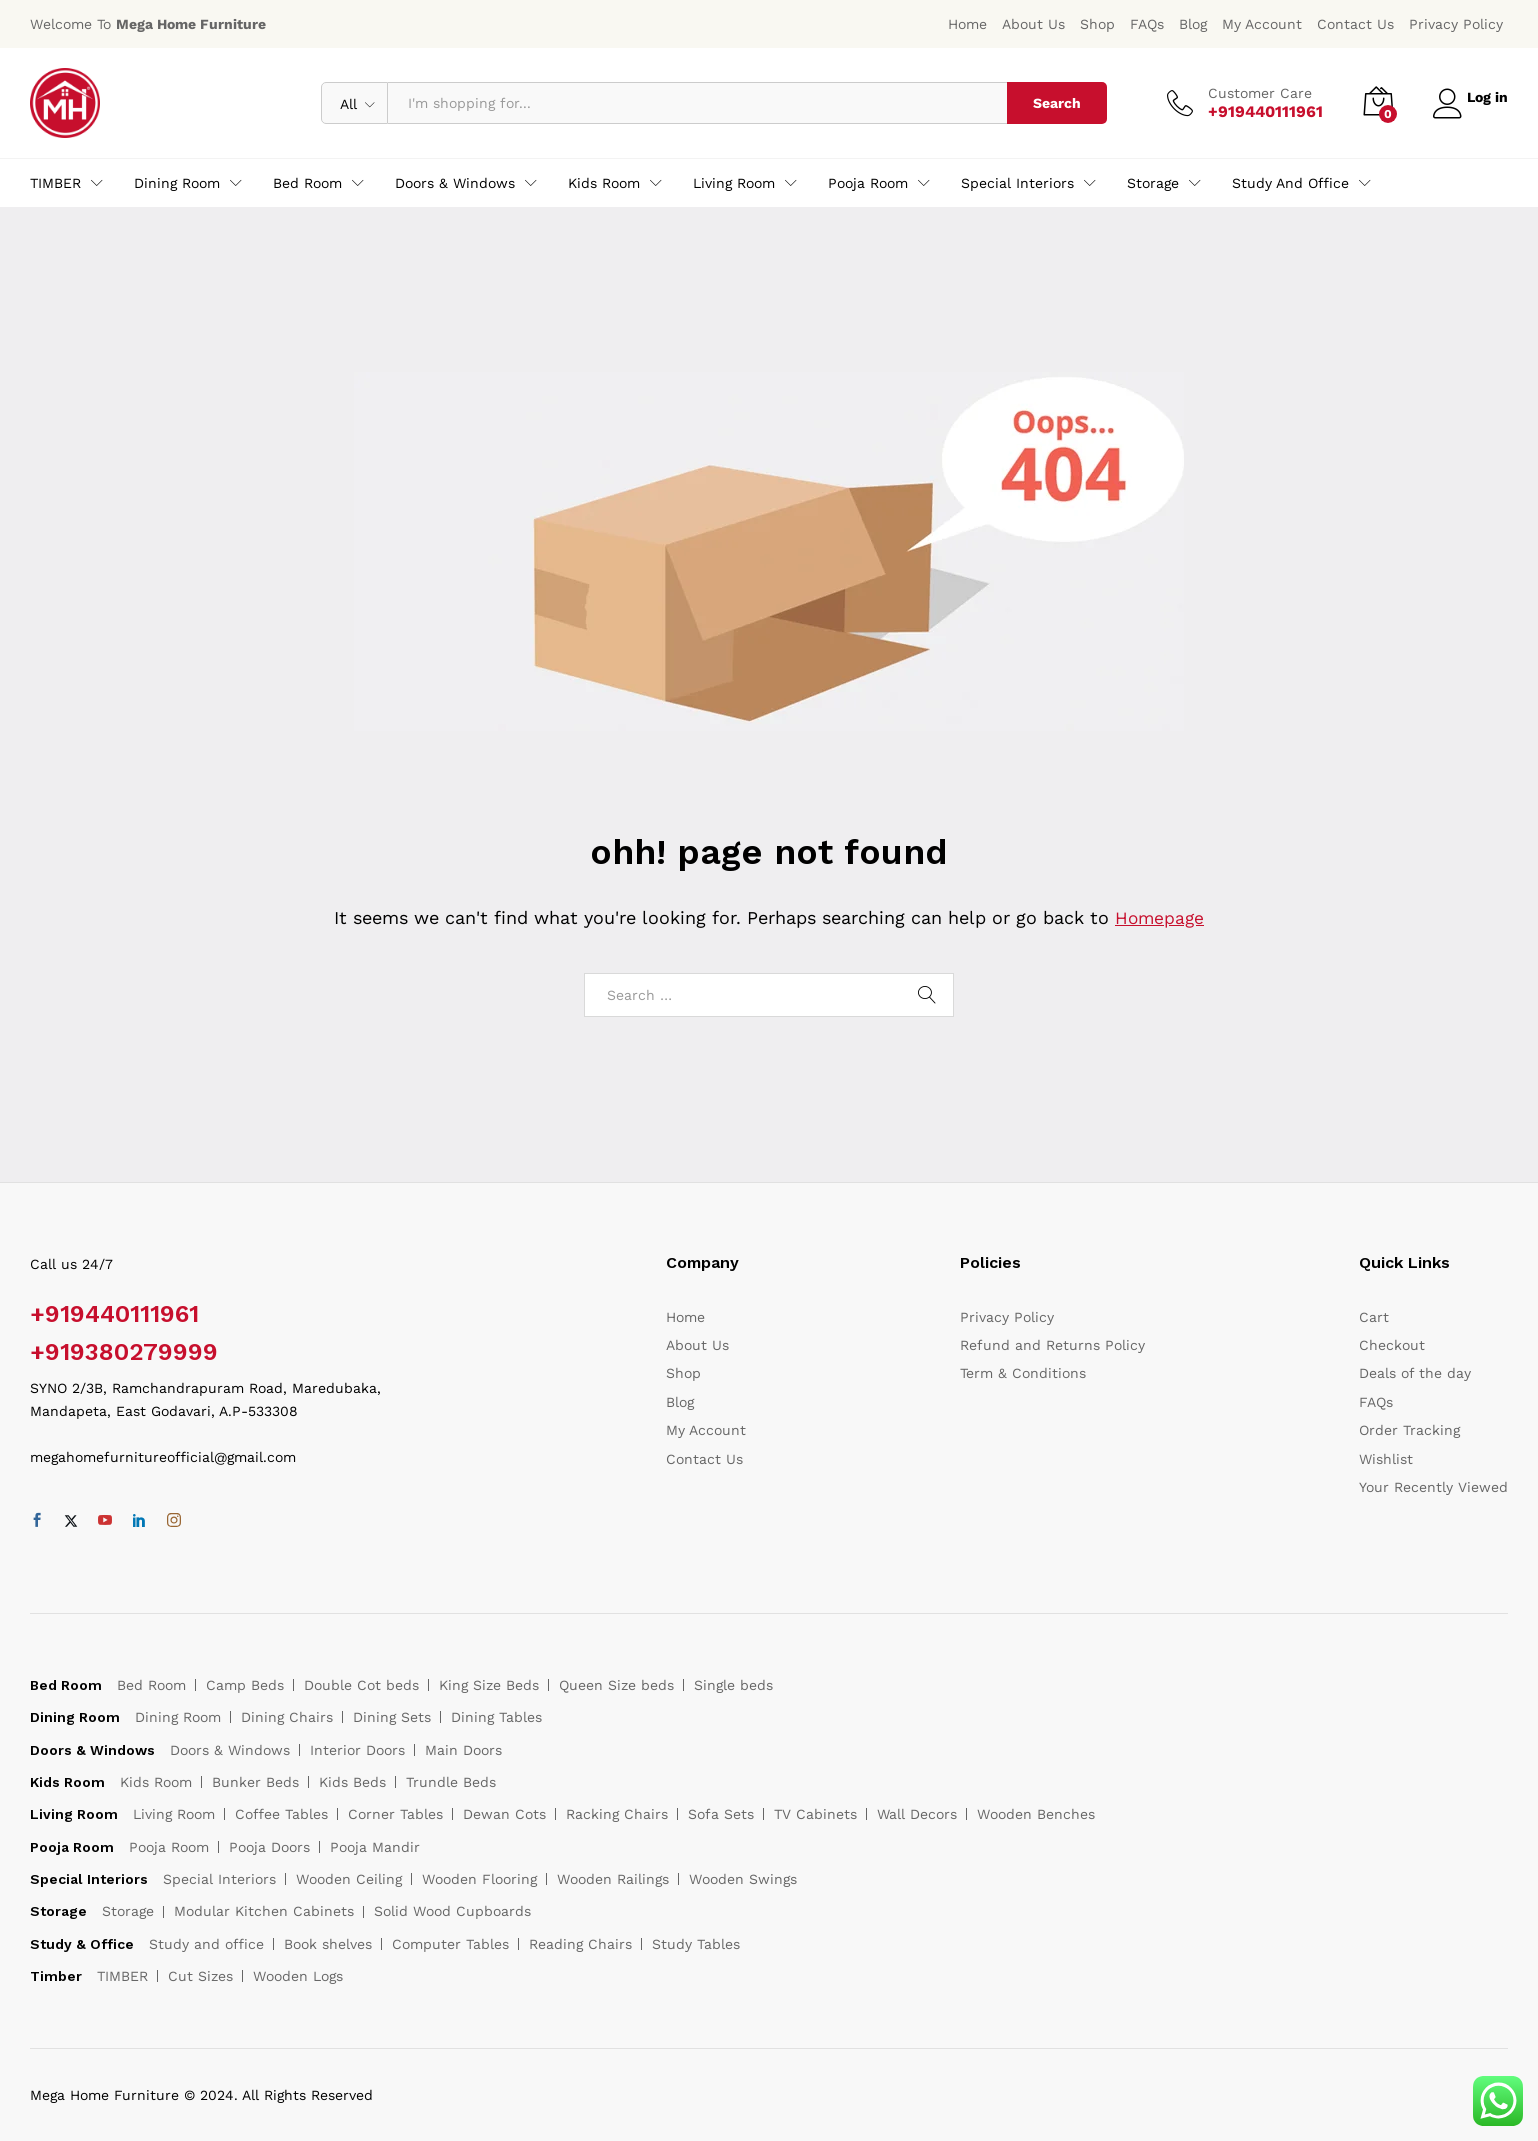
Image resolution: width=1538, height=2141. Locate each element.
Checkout (1392, 1345)
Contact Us (1355, 24)
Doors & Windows (230, 1750)
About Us (1033, 24)
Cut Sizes (200, 1976)
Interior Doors (357, 1750)
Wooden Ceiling (349, 1879)
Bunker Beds (255, 1782)
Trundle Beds (451, 1782)
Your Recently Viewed (1433, 1487)
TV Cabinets (815, 1814)
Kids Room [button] (604, 183)
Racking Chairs (617, 1814)
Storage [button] (1153, 183)
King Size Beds (489, 1685)
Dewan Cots (504, 1814)
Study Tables (696, 1944)
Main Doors (463, 1750)
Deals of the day (1415, 1373)
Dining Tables (496, 1717)
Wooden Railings (613, 1879)
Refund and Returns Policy (1052, 1345)
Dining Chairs (287, 1717)
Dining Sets (392, 1717)
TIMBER (122, 1976)
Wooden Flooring (479, 1879)
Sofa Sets (721, 1814)
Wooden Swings (743, 1879)
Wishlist (1386, 1459)
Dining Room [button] (177, 183)
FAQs (1147, 24)
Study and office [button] (1290, 183)
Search (1049, 103)
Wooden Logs (298, 1976)
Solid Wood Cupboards (452, 1911)
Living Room (174, 1814)
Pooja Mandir (375, 1847)
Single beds (733, 1685)
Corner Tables (395, 1814)
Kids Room (156, 1782)
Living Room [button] (734, 183)
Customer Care (1252, 93)
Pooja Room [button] (868, 183)
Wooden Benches (1036, 1814)
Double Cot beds (361, 1685)
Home (967, 24)
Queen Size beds (616, 1685)
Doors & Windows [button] (455, 183)
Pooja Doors (269, 1847)
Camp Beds (245, 1685)
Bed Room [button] (307, 183)
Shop (1097, 24)
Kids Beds (352, 1782)
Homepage (1160, 917)
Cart (1374, 1317)
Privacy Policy (1456, 24)
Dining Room (178, 1717)
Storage (128, 1911)
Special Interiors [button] (1017, 183)
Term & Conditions (1023, 1373)
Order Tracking (1409, 1430)
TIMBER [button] (55, 183)
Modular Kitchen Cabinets (264, 1911)
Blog (1193, 24)
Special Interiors (219, 1879)
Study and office (206, 1944)
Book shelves (328, 1944)
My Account (1262, 24)
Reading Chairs (580, 1944)
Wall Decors (917, 1814)
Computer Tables (450, 1944)
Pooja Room (169, 1847)
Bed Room (151, 1685)
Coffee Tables (281, 1814)
